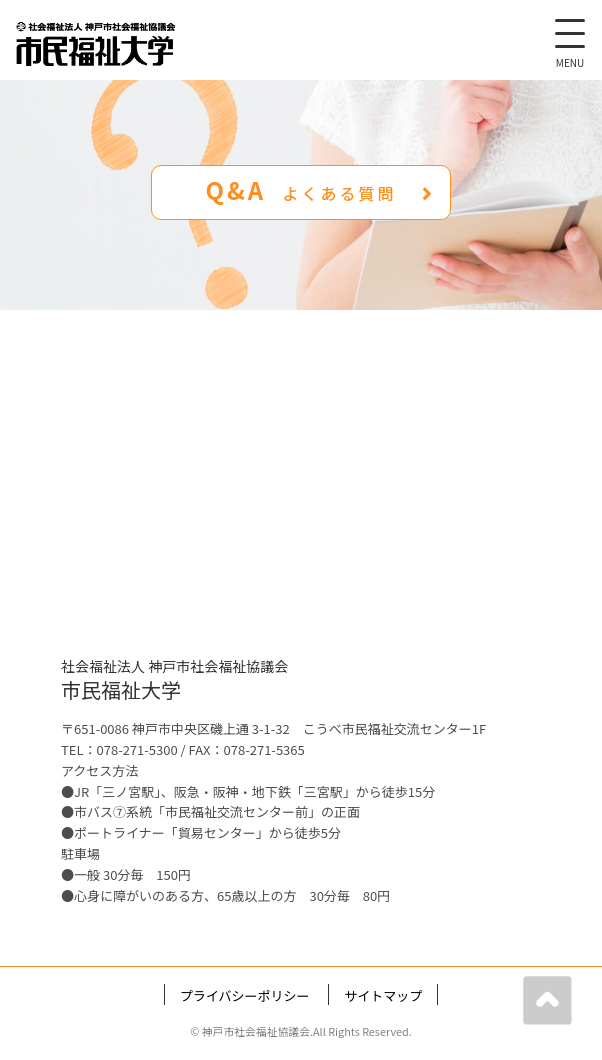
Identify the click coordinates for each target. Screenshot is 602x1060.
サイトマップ (383, 995)
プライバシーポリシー (245, 995)
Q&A (320, 189)
